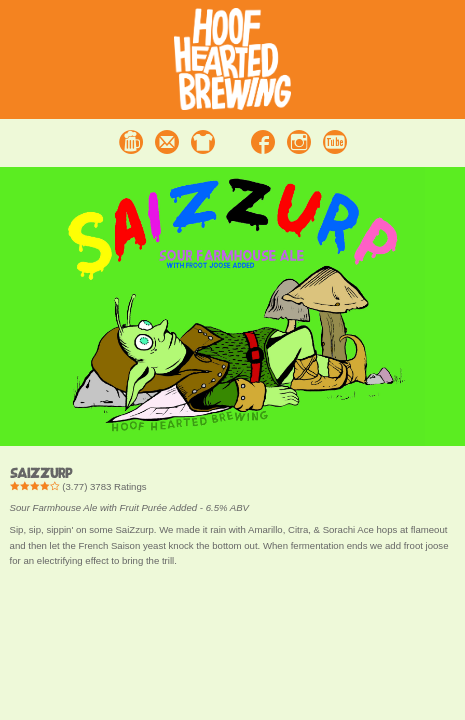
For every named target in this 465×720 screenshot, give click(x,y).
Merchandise (203, 142)
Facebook (263, 142)
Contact (167, 142)
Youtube (335, 142)
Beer (131, 142)
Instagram (299, 142)
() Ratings (78, 486)
